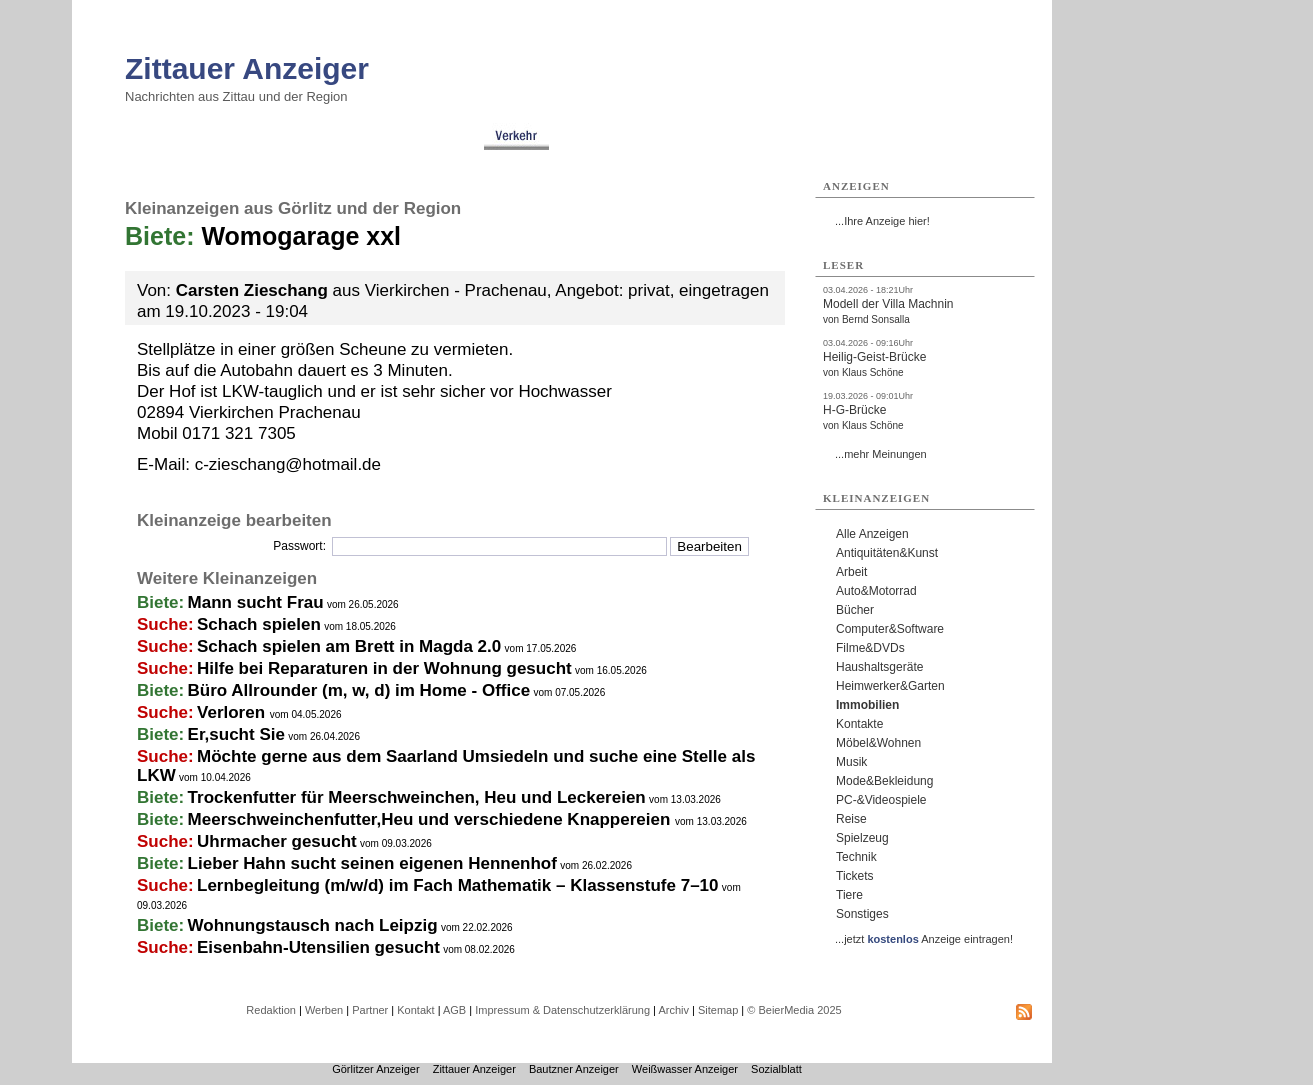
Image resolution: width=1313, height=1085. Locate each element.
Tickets (855, 876)
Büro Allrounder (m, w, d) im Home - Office (359, 690)
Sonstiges (862, 914)
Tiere (849, 895)
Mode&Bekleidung (884, 781)
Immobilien (867, 705)
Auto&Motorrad (876, 591)
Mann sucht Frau (256, 602)
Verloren (233, 712)
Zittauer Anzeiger (247, 68)
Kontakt (415, 1010)
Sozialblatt (776, 1069)
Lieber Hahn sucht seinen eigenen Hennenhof (372, 863)
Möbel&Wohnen (878, 743)
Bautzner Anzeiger (574, 1069)
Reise (851, 819)
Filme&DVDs (870, 648)
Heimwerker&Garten (890, 686)
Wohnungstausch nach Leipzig (313, 925)
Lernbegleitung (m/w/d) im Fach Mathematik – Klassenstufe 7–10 (457, 885)
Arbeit (851, 572)
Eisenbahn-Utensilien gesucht (318, 947)
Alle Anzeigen (872, 534)
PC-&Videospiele (881, 800)
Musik (851, 762)
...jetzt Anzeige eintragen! (924, 939)
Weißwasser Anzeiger (685, 1069)
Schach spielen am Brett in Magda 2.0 (349, 646)
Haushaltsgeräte (879, 667)
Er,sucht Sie (236, 734)
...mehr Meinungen (881, 454)
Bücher (855, 610)
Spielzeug (862, 838)
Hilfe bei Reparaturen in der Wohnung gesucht (384, 668)
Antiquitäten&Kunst (887, 553)
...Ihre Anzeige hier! (882, 221)
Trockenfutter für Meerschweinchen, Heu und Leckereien (417, 797)
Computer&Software (890, 629)
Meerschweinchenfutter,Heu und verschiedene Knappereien (431, 819)
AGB (454, 1010)
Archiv (673, 1010)
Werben (324, 1010)
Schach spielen (259, 624)
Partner (370, 1010)
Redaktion (271, 1010)
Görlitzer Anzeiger (375, 1069)
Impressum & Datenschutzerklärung (562, 1010)
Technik (856, 857)
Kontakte (859, 724)
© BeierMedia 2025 (794, 1010)
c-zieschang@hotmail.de (288, 464)
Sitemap (718, 1010)
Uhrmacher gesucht (277, 841)
